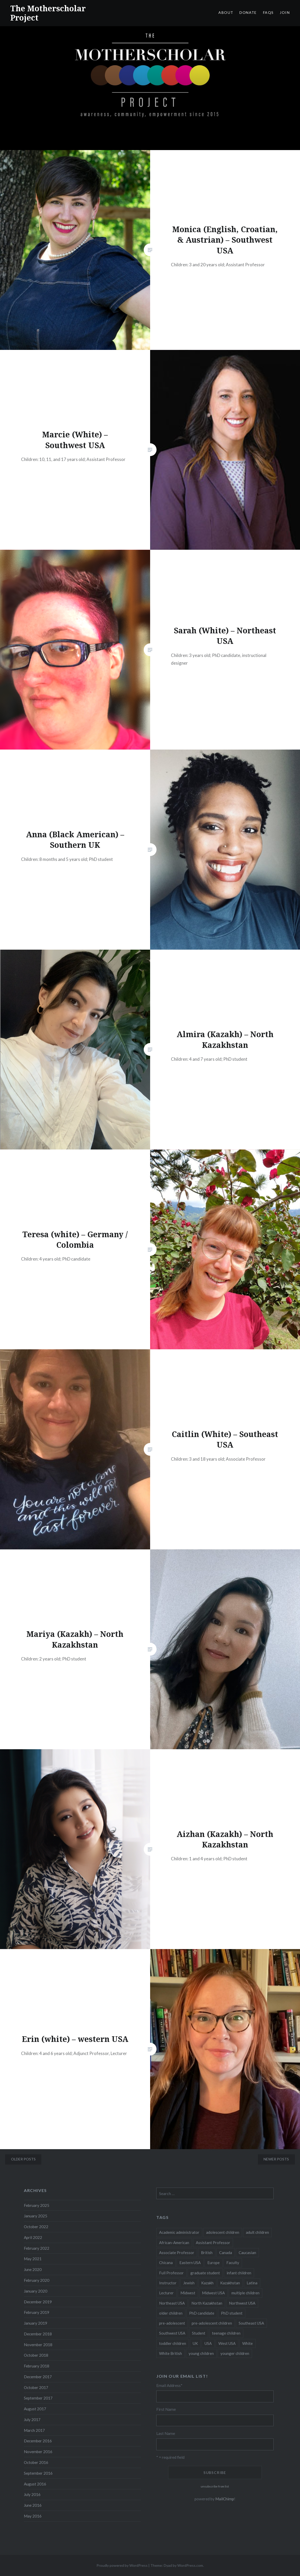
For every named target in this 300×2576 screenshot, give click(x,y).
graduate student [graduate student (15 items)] (205, 2272)
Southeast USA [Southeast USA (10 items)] (251, 2323)
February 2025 (36, 2205)
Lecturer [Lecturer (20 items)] (166, 2292)
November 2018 (38, 2344)
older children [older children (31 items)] (170, 2313)
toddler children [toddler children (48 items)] (172, 2343)
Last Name (165, 2433)
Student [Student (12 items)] (198, 2333)
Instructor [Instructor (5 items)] (168, 2282)
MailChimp (224, 2498)
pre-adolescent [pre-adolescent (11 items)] (172, 2323)
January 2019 (35, 2323)
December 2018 (38, 2334)
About (225, 12)
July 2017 (32, 2419)
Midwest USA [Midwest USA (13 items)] (213, 2292)
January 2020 (35, 2291)
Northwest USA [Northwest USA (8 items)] (242, 2303)
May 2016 (33, 2516)
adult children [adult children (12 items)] (257, 2232)
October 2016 (36, 2462)
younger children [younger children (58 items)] (234, 2353)
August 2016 (35, 2484)
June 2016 (33, 2505)
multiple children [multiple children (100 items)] (245, 2292)
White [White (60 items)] (247, 2343)
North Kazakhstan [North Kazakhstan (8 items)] (206, 2303)
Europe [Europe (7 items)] (213, 2262)
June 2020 (33, 2269)
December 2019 (38, 2301)
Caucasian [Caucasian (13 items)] (247, 2252)
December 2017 (38, 2376)
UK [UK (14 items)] (195, 2343)
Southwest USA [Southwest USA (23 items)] (172, 2333)
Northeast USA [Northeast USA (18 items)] (172, 2303)
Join (285, 12)
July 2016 (32, 2494)
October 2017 (36, 2387)
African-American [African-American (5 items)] (174, 2242)
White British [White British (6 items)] (170, 2353)
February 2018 (36, 2366)
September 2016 (38, 2473)
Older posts (23, 2159)
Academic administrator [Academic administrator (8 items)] (179, 2232)
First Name (166, 2409)
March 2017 (34, 2430)
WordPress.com (190, 2565)
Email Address (169, 2385)
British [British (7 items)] (206, 2252)
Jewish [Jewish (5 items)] (189, 2282)
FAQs (268, 12)
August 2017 (35, 2408)
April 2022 (33, 2237)
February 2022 (36, 2248)
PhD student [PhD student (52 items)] (232, 2313)
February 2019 (36, 2312)
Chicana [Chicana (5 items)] (166, 2262)
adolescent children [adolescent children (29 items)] (222, 2232)
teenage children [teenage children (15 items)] (226, 2333)
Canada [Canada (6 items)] (225, 2252)
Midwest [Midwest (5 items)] (187, 2292)
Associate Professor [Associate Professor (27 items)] (176, 2252)
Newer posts (276, 2159)
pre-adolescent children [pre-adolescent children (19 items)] (212, 2323)
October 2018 (36, 2355)
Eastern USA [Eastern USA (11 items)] (190, 2262)
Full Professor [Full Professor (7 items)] (171, 2272)
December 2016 (38, 2441)
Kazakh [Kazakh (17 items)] (207, 2282)
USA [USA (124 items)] (208, 2343)
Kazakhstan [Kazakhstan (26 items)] (230, 2282)
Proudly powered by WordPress (122, 2565)
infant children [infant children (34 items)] (239, 2272)
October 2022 (36, 2226)
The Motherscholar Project (48, 13)
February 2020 (36, 2280)
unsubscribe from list (215, 2486)
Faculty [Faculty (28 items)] (232, 2262)
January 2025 (35, 2216)
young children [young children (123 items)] (201, 2353)
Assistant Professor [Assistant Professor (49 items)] (213, 2242)
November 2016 (38, 2451)
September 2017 (38, 2398)
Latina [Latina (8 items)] (252, 2282)
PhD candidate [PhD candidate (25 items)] (201, 2313)
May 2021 (33, 2258)
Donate (248, 12)
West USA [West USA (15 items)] (227, 2343)
